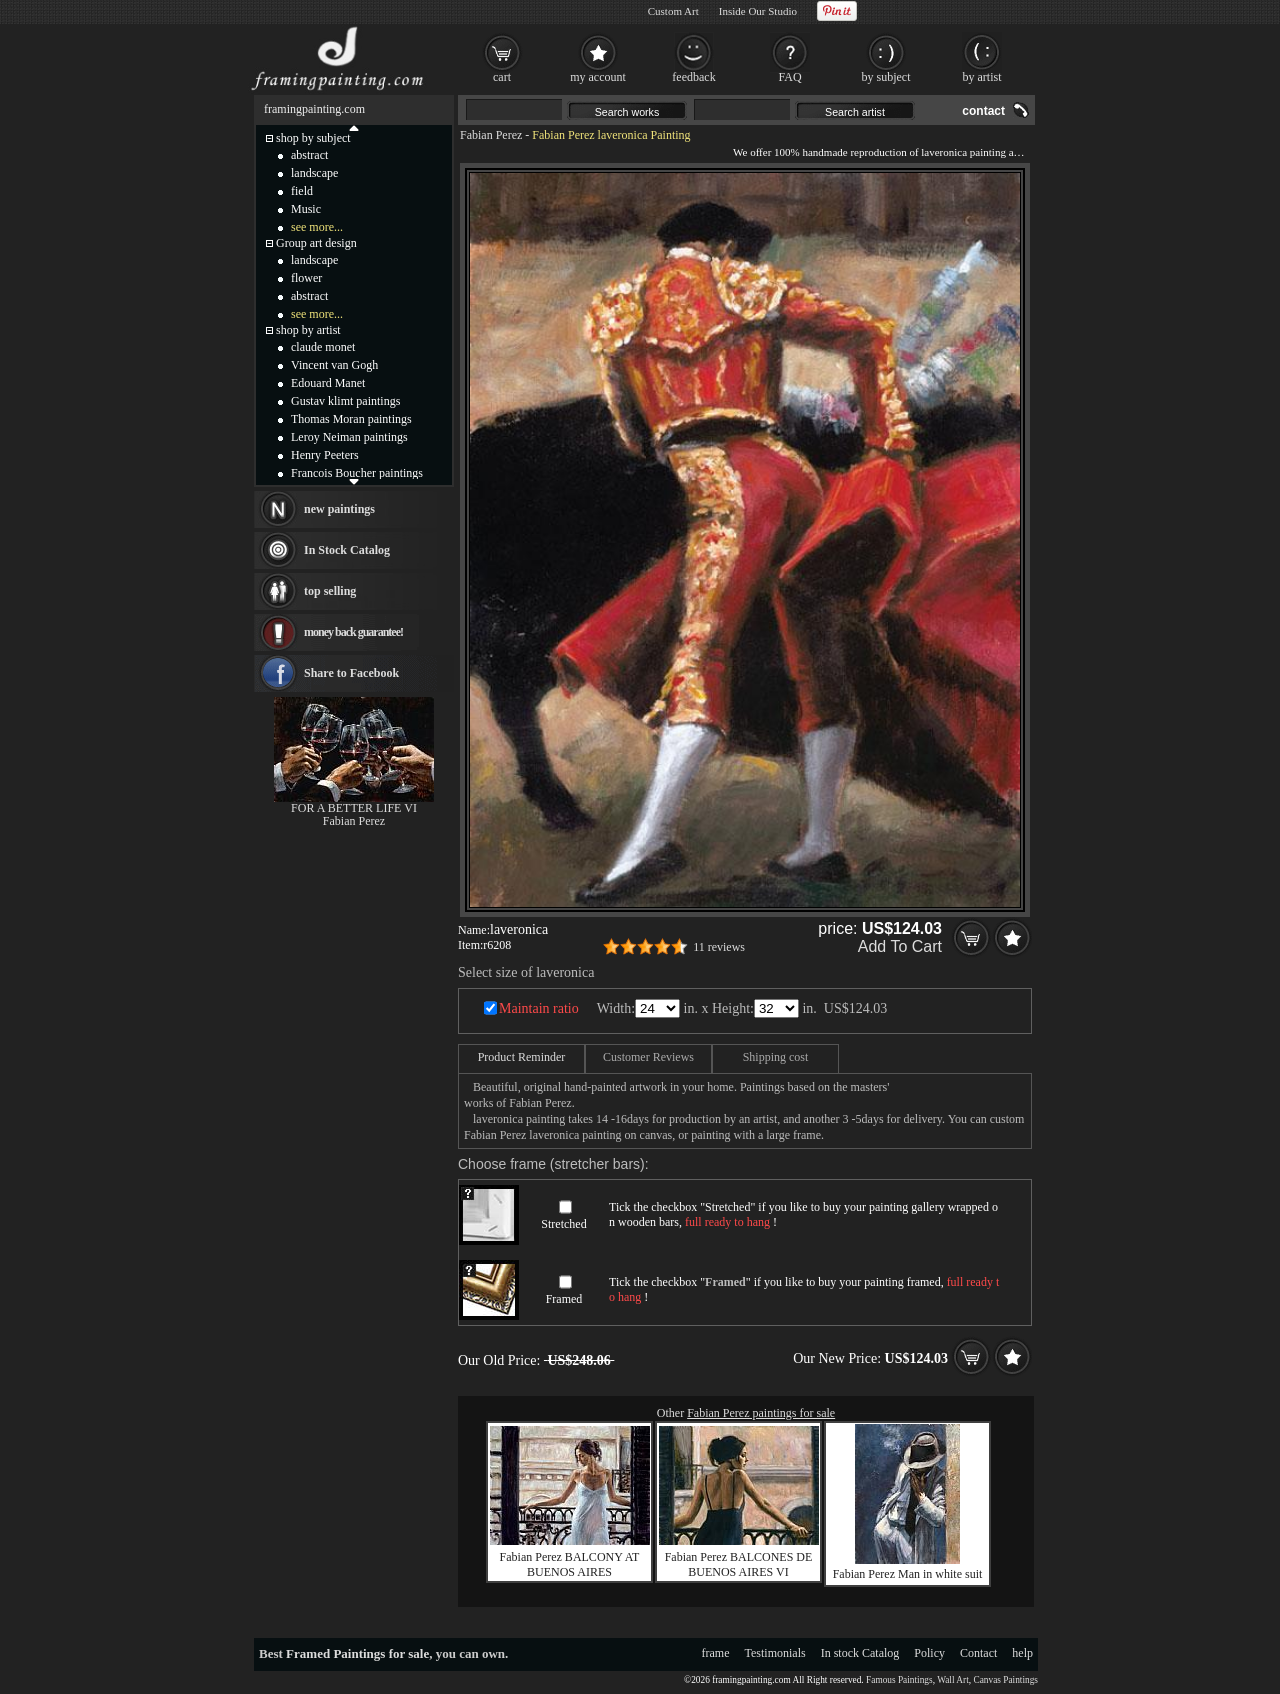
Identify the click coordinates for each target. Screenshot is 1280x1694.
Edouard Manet (328, 383)
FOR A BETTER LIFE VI (354, 808)
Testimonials (775, 1653)
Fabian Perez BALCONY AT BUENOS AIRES (570, 1564)
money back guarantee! (353, 632)
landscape (314, 173)
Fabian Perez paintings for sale (761, 1413)
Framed (564, 1299)
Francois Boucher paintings (357, 473)
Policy (929, 1653)
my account (598, 77)
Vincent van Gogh (334, 365)
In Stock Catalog (347, 550)
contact (983, 111)
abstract (309, 155)
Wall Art (953, 1680)
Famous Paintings (899, 1680)
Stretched (563, 1224)
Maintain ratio (539, 1008)
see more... (317, 227)
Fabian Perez (491, 135)
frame (716, 1653)
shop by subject (313, 138)
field (302, 191)
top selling (330, 591)
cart (502, 77)
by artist (982, 77)
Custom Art (673, 11)
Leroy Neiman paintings (349, 437)
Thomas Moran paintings (351, 419)
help (1022, 1653)
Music (306, 209)
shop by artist (308, 330)
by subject (886, 77)
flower (306, 278)
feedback (693, 77)
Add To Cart (900, 946)
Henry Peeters (325, 455)
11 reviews (719, 947)
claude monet (323, 347)
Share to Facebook (351, 673)
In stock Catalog (860, 1653)
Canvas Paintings (1005, 1680)
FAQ (789, 77)
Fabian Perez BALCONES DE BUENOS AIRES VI (739, 1564)
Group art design (316, 243)
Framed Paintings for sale (357, 1653)
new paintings (339, 509)
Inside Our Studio (758, 11)
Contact (978, 1653)
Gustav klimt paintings (345, 401)
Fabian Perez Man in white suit (908, 1574)
